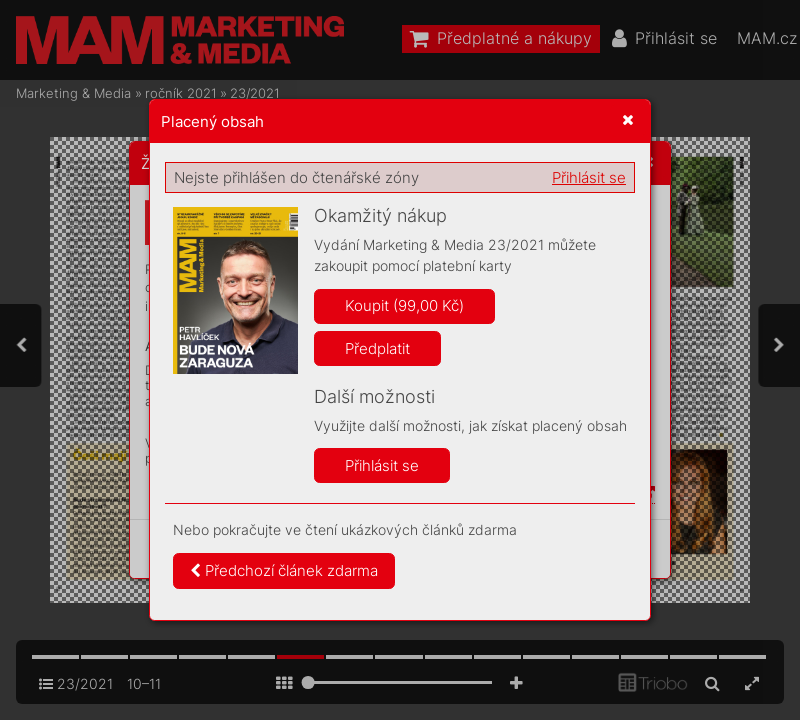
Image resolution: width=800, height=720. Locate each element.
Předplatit (377, 348)
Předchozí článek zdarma (284, 570)
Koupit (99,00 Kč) (404, 305)
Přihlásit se (589, 177)
